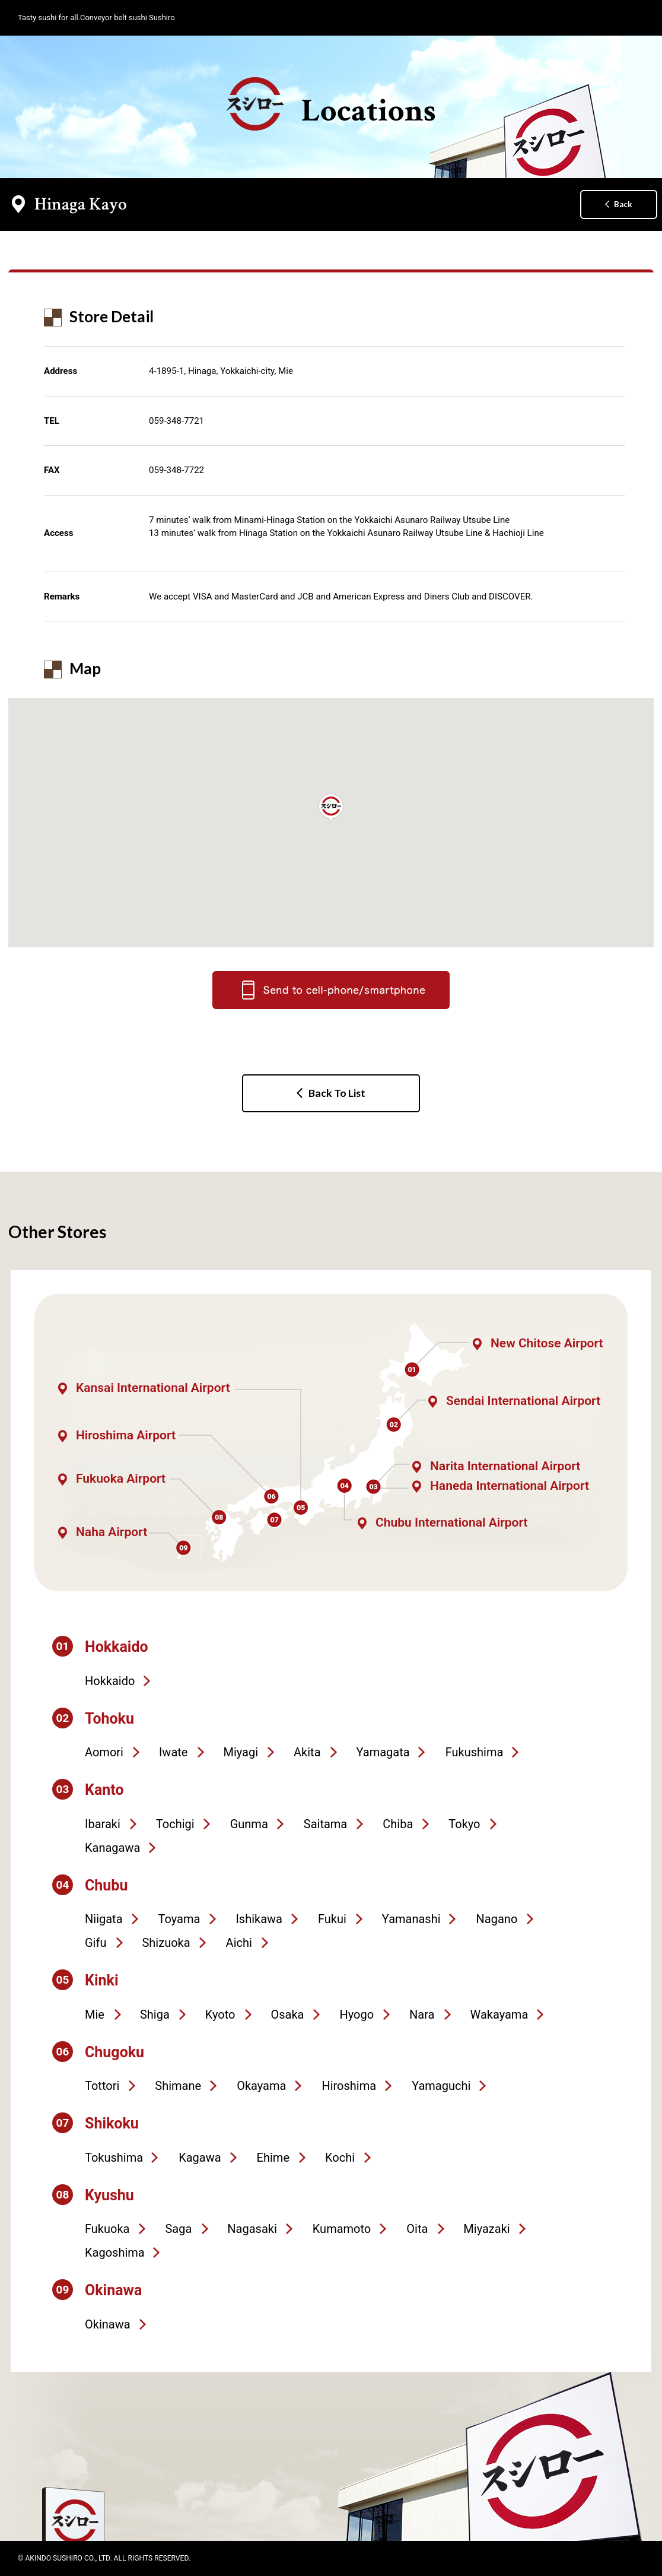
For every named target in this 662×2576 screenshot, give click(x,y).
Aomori (104, 1752)
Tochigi (175, 1824)
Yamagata (383, 1752)
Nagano (497, 1919)
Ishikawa (258, 1919)
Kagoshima (115, 2252)
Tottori (102, 2086)
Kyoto (220, 2014)
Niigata (104, 1919)
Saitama (325, 1824)
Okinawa (108, 2324)
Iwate (173, 1752)
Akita (307, 1752)
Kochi (340, 2157)
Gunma (249, 1824)
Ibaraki (102, 1824)
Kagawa (200, 2157)
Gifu (95, 1943)
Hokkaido (110, 1681)
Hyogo (356, 2014)
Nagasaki (251, 2229)
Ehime (273, 2157)
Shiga (155, 2014)
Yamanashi (411, 1919)
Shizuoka (166, 1943)
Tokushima (114, 2157)
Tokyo (464, 1824)
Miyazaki (486, 2229)
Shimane (178, 2086)
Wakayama (499, 2014)
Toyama (179, 1919)
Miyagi (240, 1752)
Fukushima (474, 1752)
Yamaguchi (441, 2086)
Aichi (239, 1943)
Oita (417, 2229)
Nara (421, 2014)
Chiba (398, 1824)
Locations (331, 104)
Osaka (287, 2014)
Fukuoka (107, 2229)
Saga (178, 2229)
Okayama (261, 2086)
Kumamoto (342, 2229)
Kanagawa (112, 1848)
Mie (94, 2014)
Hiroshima (349, 2086)
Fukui (332, 1919)
